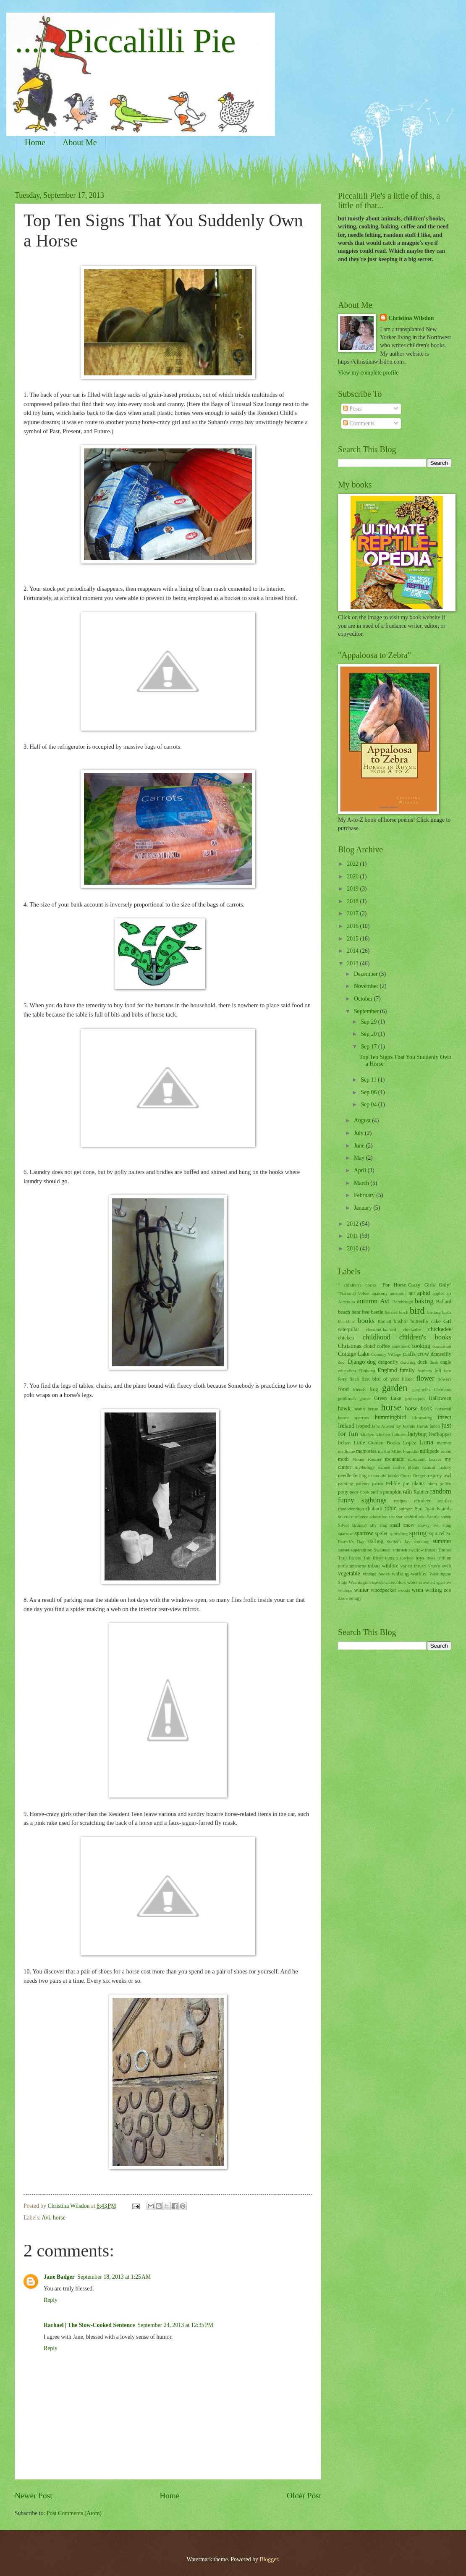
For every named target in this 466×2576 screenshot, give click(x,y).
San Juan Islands (433, 1509)
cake (436, 1321)
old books (390, 1475)
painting (345, 1483)
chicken (346, 1338)
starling (375, 1541)
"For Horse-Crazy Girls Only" (415, 1285)
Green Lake (387, 1398)
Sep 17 (369, 1046)
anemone (398, 1293)
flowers (444, 1378)
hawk (344, 1408)
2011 (353, 1236)
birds (446, 1312)
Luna (426, 1442)
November (367, 986)
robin (391, 1508)
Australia (346, 1301)
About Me (80, 142)
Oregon (420, 1475)
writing (433, 1590)
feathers (424, 1370)
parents (362, 1483)
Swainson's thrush (390, 1549)
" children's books (357, 1284)
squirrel (437, 1533)
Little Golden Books (377, 1443)
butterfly (420, 1321)
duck (422, 1362)
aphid (423, 1293)
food (343, 1389)
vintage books (376, 1573)
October (364, 999)
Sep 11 (369, 1080)
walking (400, 1574)
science (345, 1517)
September (367, 1011)
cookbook (401, 1346)
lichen (344, 1443)
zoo (447, 1590)
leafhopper (440, 1434)
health (359, 1408)
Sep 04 (369, 1104)
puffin (376, 1491)
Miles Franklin (405, 1451)
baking (424, 1301)
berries (391, 1312)
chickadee (439, 1329)
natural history (436, 1467)
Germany (442, 1389)
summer (442, 1541)
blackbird (347, 1321)
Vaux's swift (439, 1565)
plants (418, 1483)
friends (359, 1389)
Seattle (433, 1516)
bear (356, 1312)
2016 (353, 926)
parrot (377, 1483)
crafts (409, 1354)
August (363, 1120)
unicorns (358, 1565)
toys (420, 1558)
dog (371, 1362)
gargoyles (421, 1389)
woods (404, 1590)
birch (403, 1312)
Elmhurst (367, 1370)
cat (447, 1321)
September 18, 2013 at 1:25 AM (114, 2277)
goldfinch (347, 1398)
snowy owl (428, 1525)
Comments (358, 423)
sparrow (363, 1533)
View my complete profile (368, 372)
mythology (365, 1467)
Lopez (409, 1443)
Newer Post (33, 2495)
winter (361, 1590)
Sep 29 (369, 1022)
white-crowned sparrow (429, 1582)
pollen (445, 1483)
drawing (408, 1362)
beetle (377, 1312)
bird (417, 1310)
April (361, 1170)
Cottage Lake (353, 1354)
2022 (353, 864)
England (387, 1370)
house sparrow (353, 1417)
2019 (353, 889)
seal (422, 1516)
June (360, 1146)
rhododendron (351, 1508)
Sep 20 (369, 1034)
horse (59, 2217)
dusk (433, 1362)
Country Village (386, 1354)
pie (406, 1483)
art (448, 1293)
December (366, 974)
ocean (373, 1475)
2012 (353, 1224)
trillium (444, 1557)
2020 (353, 876)
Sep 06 (369, 1092)
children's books (425, 1337)
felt (438, 1370)
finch (354, 1378)
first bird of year (380, 1379)
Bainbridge (402, 1301)
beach (344, 1312)
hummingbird (390, 1417)
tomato (391, 1557)
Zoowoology (349, 1598)
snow (408, 1525)
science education (371, 1516)
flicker (408, 1378)
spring (418, 1533)
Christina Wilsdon (411, 318)
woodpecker (383, 1590)
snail (395, 1525)
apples (438, 1293)
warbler (419, 1574)
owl (447, 1475)
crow (423, 1354)
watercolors (395, 1582)
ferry (342, 1378)
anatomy (379, 1293)
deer (342, 1362)
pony (343, 1492)
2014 (353, 951)
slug (383, 1525)
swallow (416, 1549)
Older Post (304, 2495)
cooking (420, 1346)
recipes (400, 1500)
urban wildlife (383, 1566)
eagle (445, 1362)
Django (356, 1362)
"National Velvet (353, 1293)
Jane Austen (383, 1425)
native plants (406, 1467)
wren (418, 1590)
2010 (353, 1248)
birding (434, 1312)
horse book (418, 1408)
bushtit (401, 1321)
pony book (359, 1491)
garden (394, 1388)
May (360, 1158)
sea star (396, 1516)
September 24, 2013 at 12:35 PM (175, 2325)
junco (434, 1425)
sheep (446, 1516)
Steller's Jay (399, 1541)
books (366, 1321)
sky (373, 1525)
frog (373, 1389)
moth (343, 1459)
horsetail (443, 1408)
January (363, 1208)
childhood (376, 1337)
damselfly (441, 1354)
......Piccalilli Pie (125, 40)
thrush (431, 1549)
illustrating (422, 1417)
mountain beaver (424, 1459)
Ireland (346, 1426)
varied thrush (413, 1565)
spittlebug (398, 1533)
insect (444, 1417)
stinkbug (421, 1541)
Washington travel (366, 1582)
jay (398, 1425)
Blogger (268, 2559)
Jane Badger (59, 2277)
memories (366, 1451)
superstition (361, 1549)
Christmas (349, 1346)
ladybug (417, 1434)
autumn (367, 1301)
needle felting (352, 1475)
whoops (345, 1590)
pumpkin (392, 1492)
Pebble (393, 1483)
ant (411, 1293)
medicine (346, 1451)
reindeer (422, 1501)
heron (373, 1408)
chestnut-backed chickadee (393, 1329)
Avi (46, 2217)
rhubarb (374, 1509)
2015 (353, 939)
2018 (353, 901)
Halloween (440, 1398)
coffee (383, 1346)
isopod (363, 1426)
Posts (352, 409)
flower (425, 1378)
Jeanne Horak (415, 1425)
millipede (430, 1451)
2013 (353, 963)
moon (446, 1451)
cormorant (441, 1346)
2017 (353, 913)
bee (365, 1312)
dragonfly (388, 1362)
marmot (444, 1442)
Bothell (384, 1321)
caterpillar (348, 1329)
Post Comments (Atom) (74, 2513)
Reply (51, 2300)
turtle (343, 1565)
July (359, 1133)
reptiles (444, 1500)
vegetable (349, 1573)
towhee (407, 1557)
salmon (406, 1508)
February (365, 1195)
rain (407, 1491)
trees (431, 1557)
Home (35, 142)
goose (364, 1398)
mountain (395, 1459)
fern (447, 1370)
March (362, 1183)
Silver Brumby (352, 1525)
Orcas (406, 1475)
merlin (384, 1451)
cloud (369, 1346)
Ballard (443, 1302)
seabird (410, 1516)
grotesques (415, 1398)
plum (432, 1483)
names (384, 1467)
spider (381, 1533)
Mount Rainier (367, 1459)
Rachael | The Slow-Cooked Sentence (89, 2325)
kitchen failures (391, 1434)
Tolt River (373, 1557)
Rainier (421, 1492)
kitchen (367, 1434)
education (347, 1370)
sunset (344, 1549)
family (407, 1370)
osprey (435, 1475)
